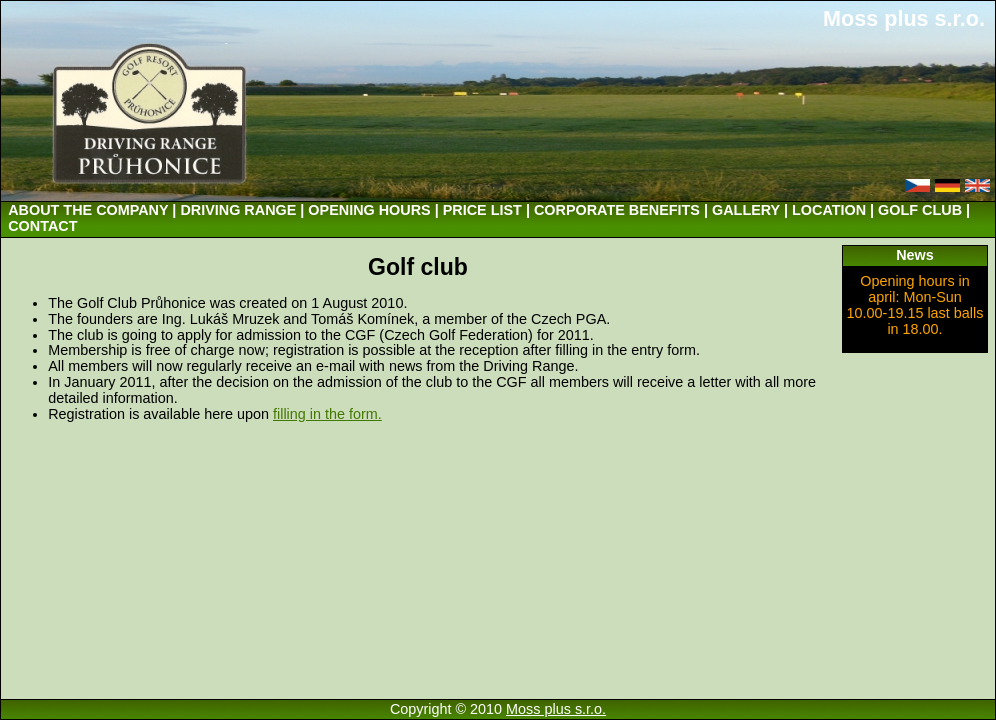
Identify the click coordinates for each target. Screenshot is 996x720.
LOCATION (829, 210)
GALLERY (746, 210)
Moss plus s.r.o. (904, 18)
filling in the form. (327, 414)
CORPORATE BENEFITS (617, 210)
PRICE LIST (482, 210)
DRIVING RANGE (238, 210)
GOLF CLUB (920, 210)
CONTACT (42, 226)
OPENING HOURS (369, 210)
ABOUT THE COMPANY (88, 210)
